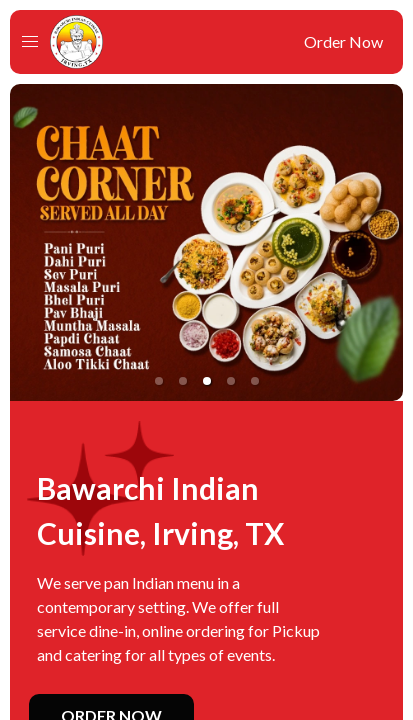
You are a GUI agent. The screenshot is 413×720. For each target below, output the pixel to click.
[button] (30, 42)
